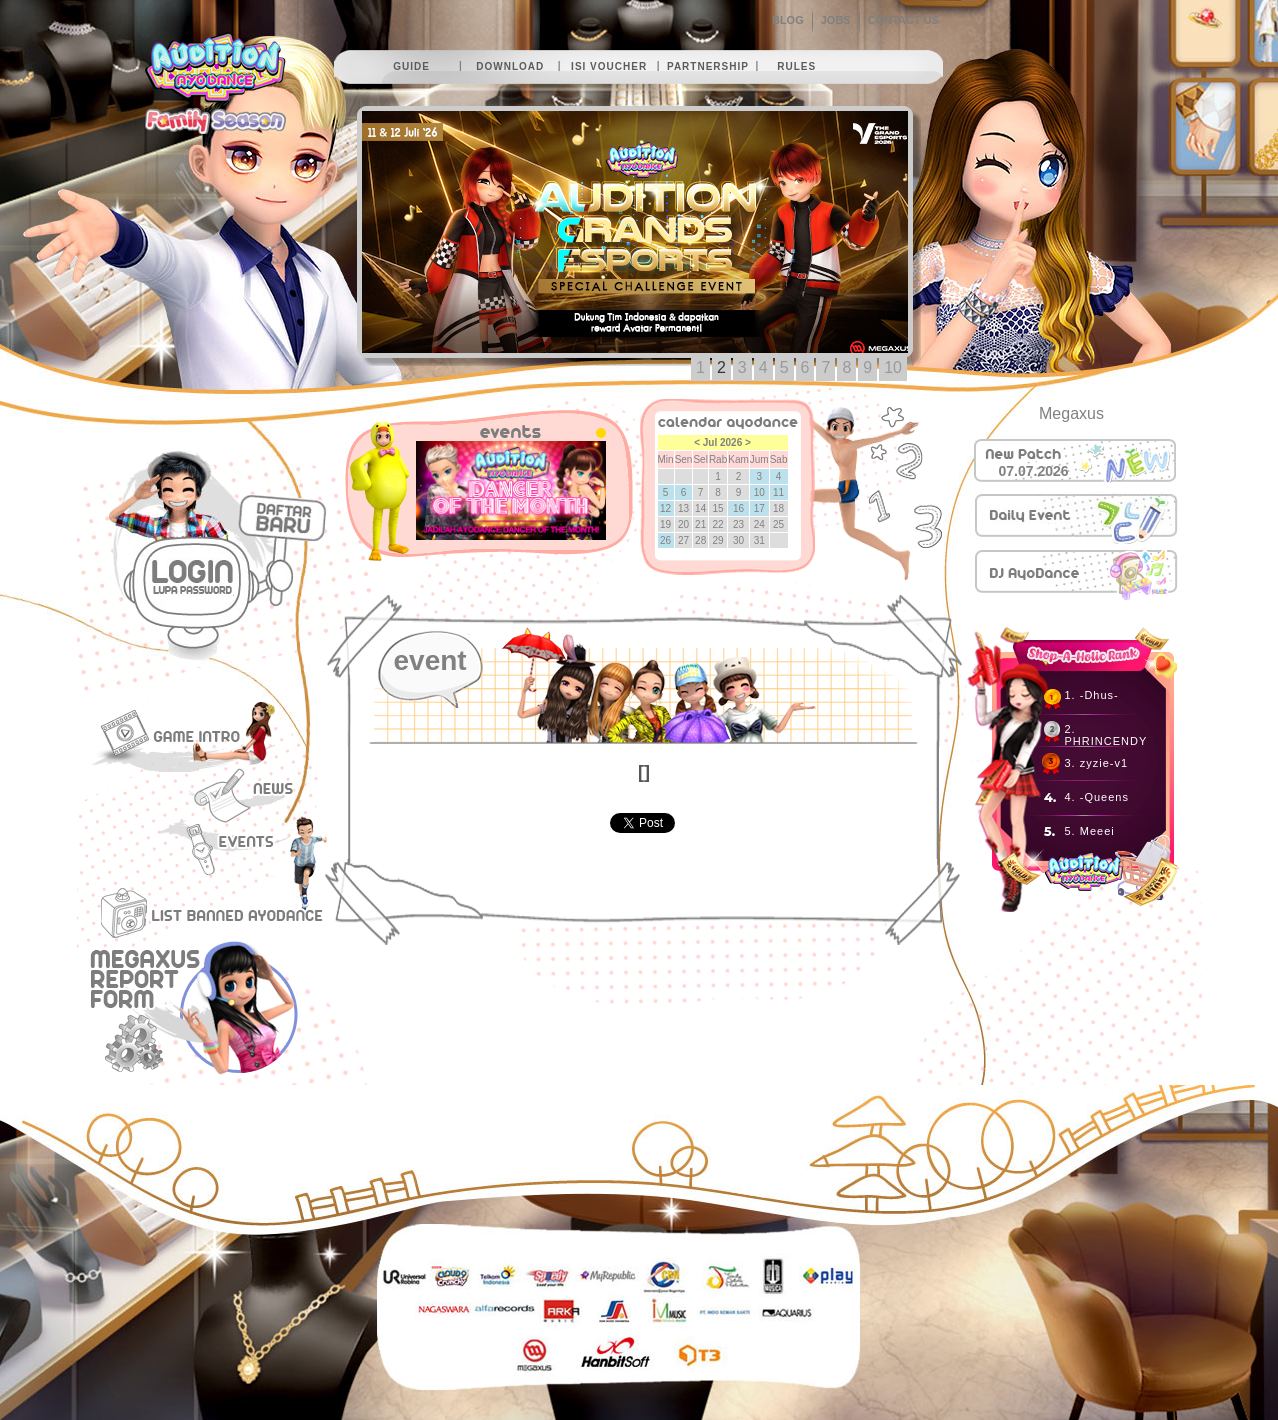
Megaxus (1071, 413)
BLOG (788, 20)
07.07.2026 (1034, 471)
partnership (708, 66)
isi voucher (609, 66)
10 (893, 367)
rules (796, 66)
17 (759, 508)
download (510, 66)
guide (411, 66)
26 (665, 540)
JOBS (836, 20)
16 (738, 508)
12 (665, 508)
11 (778, 492)
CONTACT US (903, 20)
